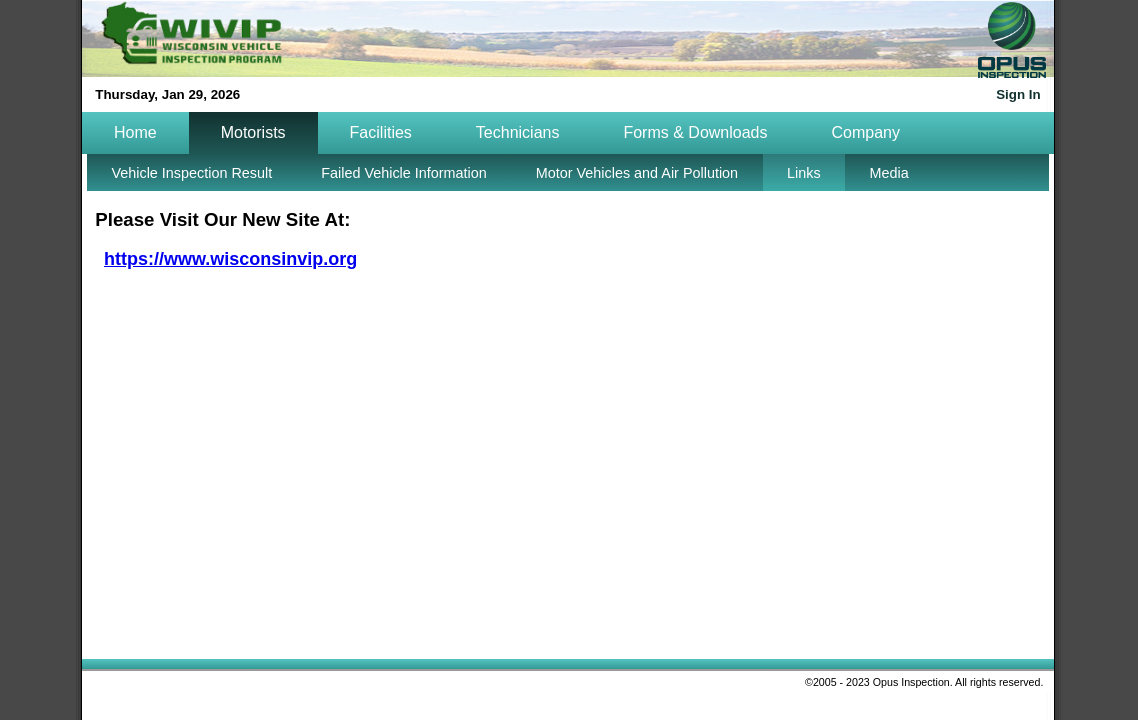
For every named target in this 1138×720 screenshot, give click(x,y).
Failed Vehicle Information (404, 173)
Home (135, 132)
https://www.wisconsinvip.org (230, 259)
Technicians (518, 132)
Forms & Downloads (695, 132)
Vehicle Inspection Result (191, 173)
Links (804, 173)
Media (889, 173)
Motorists (253, 132)
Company (865, 132)
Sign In (1018, 94)
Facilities (381, 132)
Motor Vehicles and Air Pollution (637, 173)
